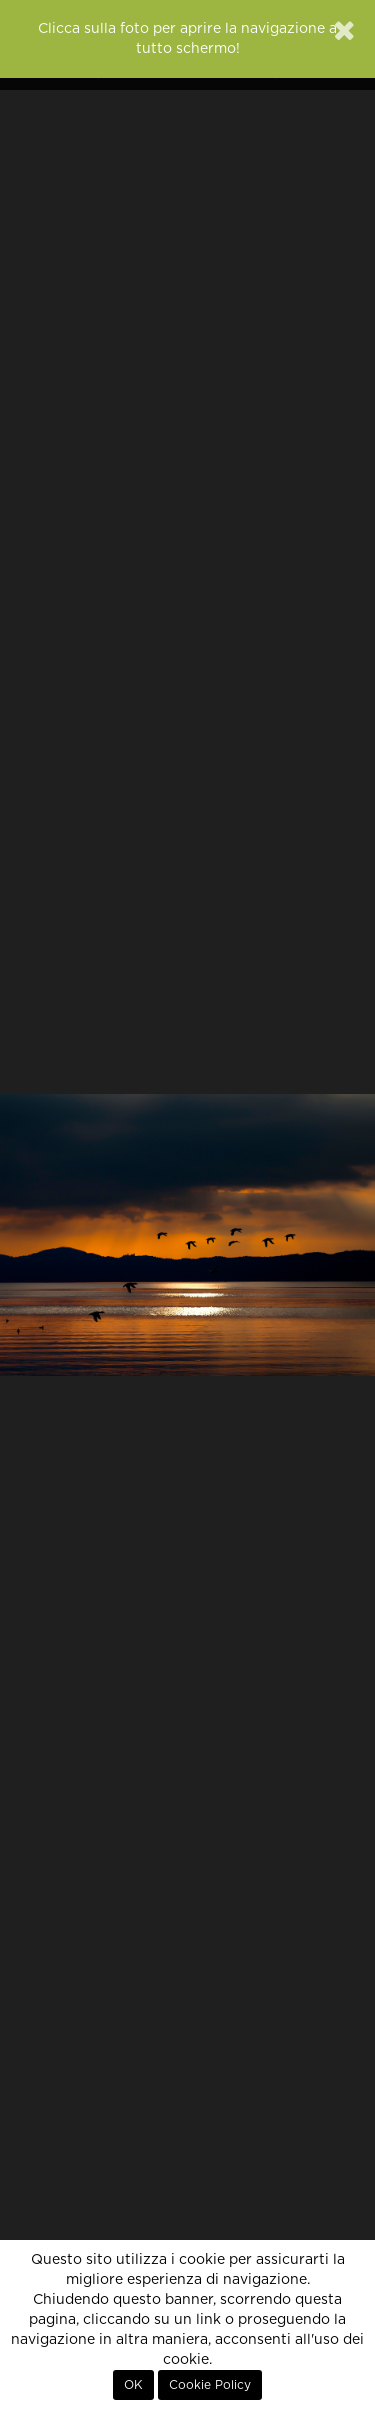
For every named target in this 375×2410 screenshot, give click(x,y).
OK (133, 2385)
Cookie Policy (210, 2385)
